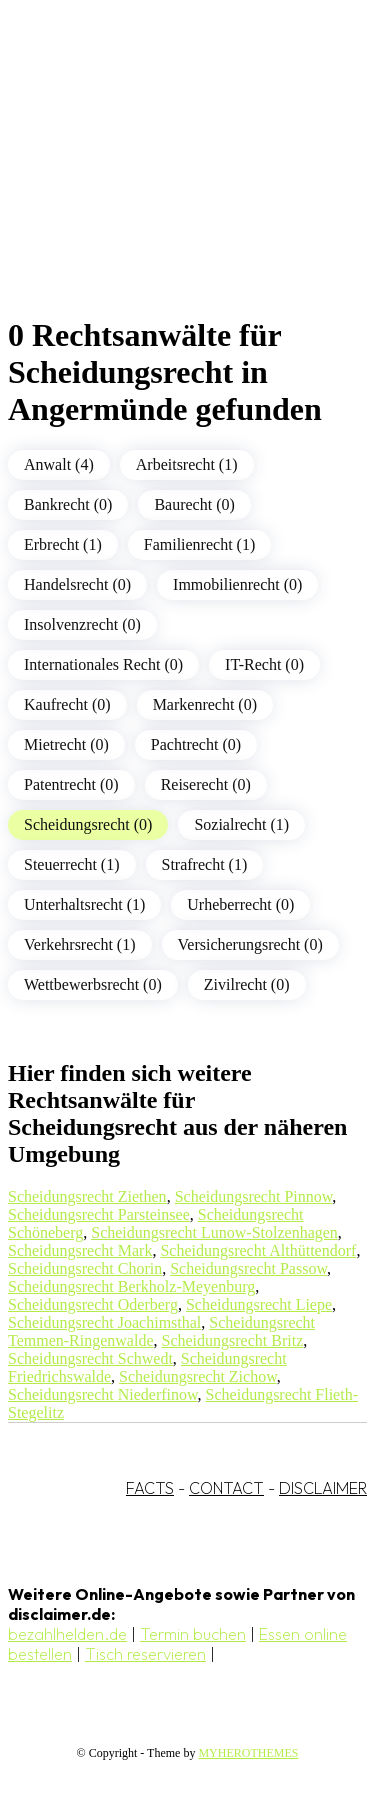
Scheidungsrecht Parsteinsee (99, 1214)
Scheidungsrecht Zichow (198, 1376)
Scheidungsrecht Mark (80, 1250)
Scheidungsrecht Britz (233, 1340)
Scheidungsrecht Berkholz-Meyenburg (131, 1286)
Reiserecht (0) (206, 784)
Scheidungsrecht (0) (88, 824)
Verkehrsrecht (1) (80, 944)
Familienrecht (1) (200, 544)
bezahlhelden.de (67, 1634)
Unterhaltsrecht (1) (84, 904)
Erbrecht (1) (63, 544)
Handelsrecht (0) (77, 584)
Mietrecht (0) (66, 744)
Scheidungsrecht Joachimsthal (104, 1322)
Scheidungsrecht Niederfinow (103, 1394)
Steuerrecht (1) (72, 864)
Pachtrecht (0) (196, 744)
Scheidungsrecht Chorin (85, 1268)
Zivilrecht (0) (247, 984)
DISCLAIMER (323, 1488)
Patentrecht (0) (71, 784)
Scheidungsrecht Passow (248, 1268)
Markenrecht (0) (205, 704)
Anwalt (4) (59, 464)
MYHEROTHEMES (248, 1753)
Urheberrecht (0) (240, 904)
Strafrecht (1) (205, 864)
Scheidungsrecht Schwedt (90, 1358)
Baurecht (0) (194, 504)
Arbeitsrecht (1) (187, 464)
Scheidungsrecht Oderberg (93, 1304)
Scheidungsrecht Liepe (259, 1304)
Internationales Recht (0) (103, 664)
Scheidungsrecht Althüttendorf (258, 1250)
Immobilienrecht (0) (237, 584)
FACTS (150, 1488)
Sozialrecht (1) (241, 824)
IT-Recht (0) (264, 664)
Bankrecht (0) (68, 504)
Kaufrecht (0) (67, 704)
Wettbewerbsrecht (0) (93, 984)
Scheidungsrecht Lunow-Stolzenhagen (214, 1232)
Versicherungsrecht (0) (250, 944)
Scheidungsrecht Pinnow (254, 1196)
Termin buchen (193, 1634)
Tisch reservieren (145, 1654)
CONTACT (226, 1488)
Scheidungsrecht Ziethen (87, 1196)
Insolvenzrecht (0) (82, 624)
